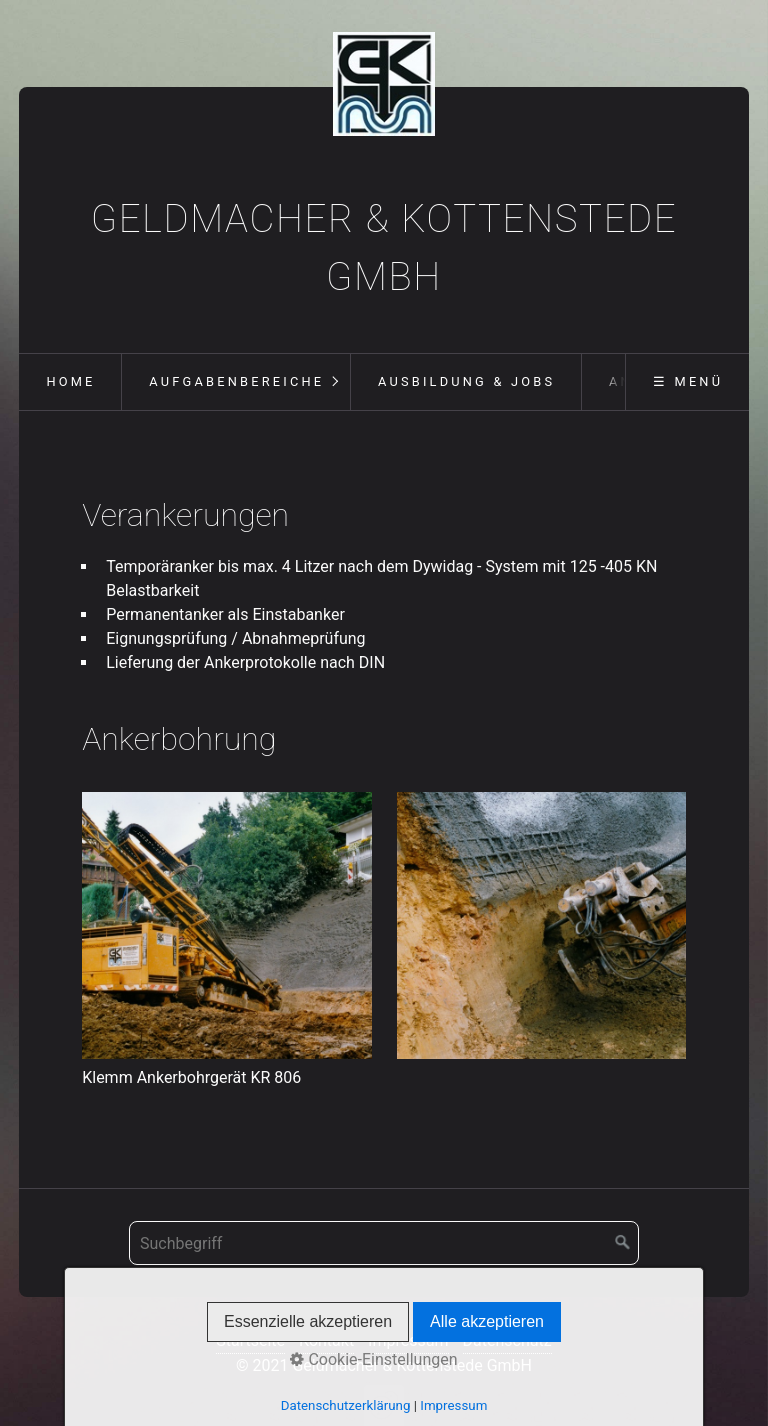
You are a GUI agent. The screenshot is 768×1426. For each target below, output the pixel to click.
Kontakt (326, 1340)
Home (70, 381)
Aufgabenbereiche (236, 381)
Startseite (250, 1340)
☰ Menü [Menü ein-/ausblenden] (688, 381)
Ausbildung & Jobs (466, 381)
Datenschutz (507, 1340)
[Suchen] (623, 1243)
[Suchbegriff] (384, 1243)
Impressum (408, 1340)
